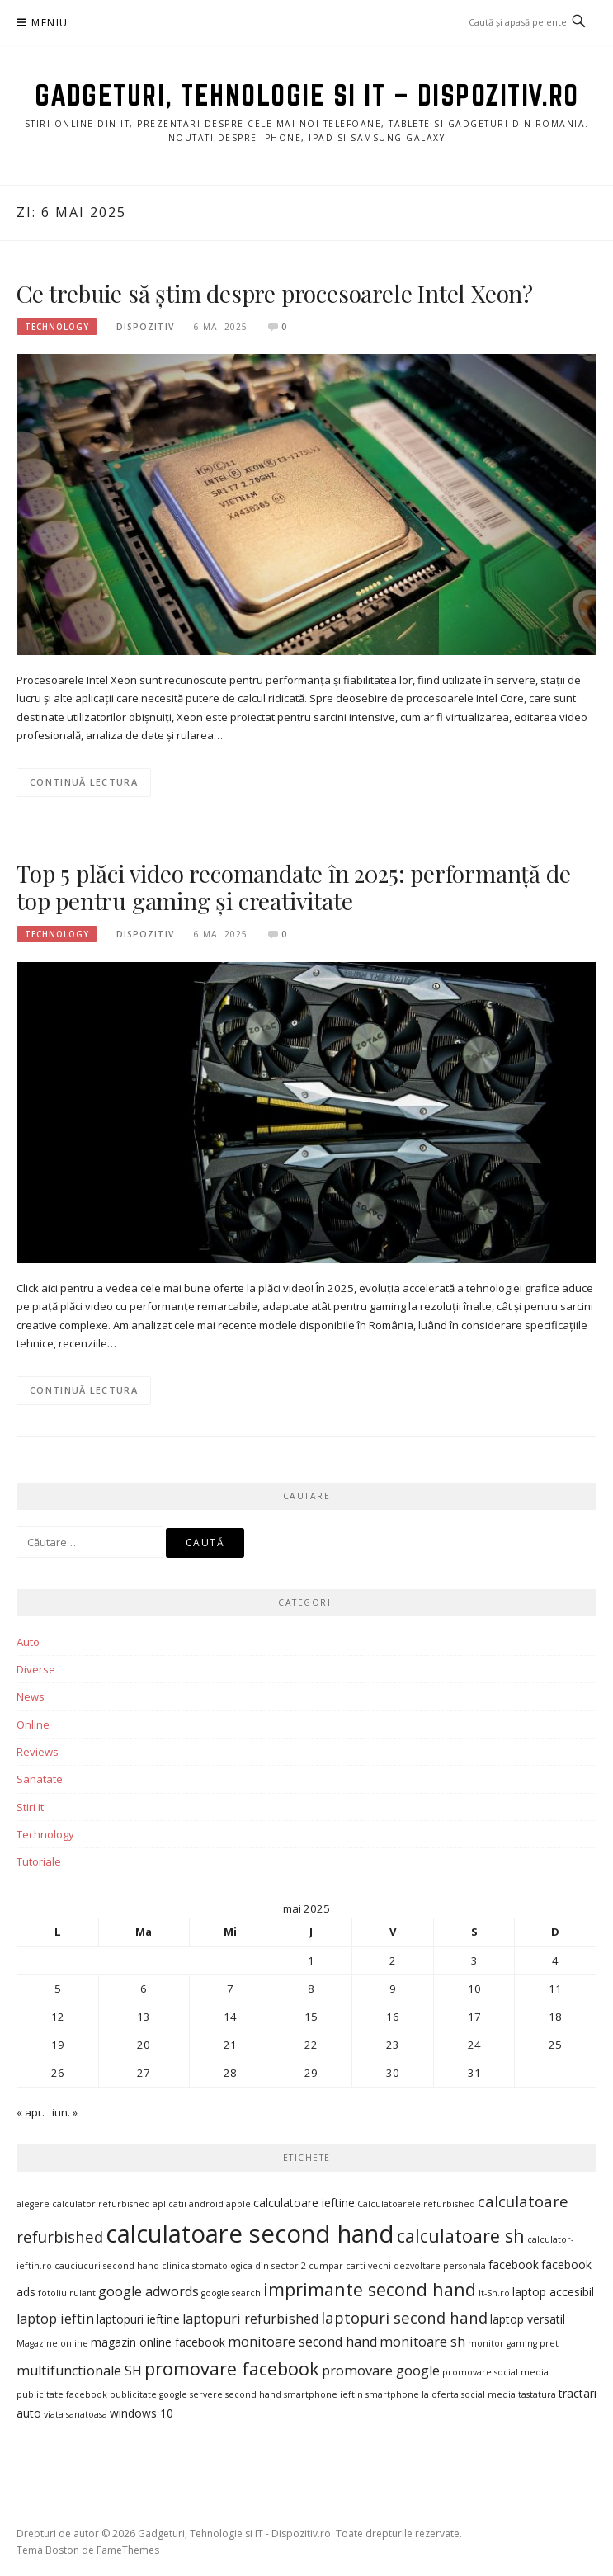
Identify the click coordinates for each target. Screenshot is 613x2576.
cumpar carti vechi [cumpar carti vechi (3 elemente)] (350, 2266)
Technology (57, 327)
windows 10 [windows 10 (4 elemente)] (141, 2413)
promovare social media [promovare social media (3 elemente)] (495, 2372)
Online (33, 1724)
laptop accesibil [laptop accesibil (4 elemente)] (553, 2292)
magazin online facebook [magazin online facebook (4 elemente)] (158, 2342)
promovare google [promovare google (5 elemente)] (381, 2370)
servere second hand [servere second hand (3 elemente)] (235, 2394)
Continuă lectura (84, 782)
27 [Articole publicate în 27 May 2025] (143, 2072)
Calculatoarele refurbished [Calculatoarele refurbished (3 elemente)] (416, 2204)
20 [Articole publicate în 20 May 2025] (143, 2044)
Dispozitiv (145, 327)
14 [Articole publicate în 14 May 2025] (230, 2016)
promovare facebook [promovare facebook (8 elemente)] (231, 2368)
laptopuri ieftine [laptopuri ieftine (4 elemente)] (138, 2319)
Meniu (49, 23)
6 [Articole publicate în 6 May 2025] (143, 1988)
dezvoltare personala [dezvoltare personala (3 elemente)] (440, 2266)
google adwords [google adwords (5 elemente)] (148, 2291)
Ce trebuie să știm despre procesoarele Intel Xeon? (275, 293)
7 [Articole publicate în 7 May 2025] (230, 1988)
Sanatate (40, 1779)
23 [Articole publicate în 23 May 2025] (392, 2044)
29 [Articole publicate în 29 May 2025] (311, 2072)
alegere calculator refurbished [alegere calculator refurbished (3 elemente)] (83, 2204)
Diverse (36, 1669)
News (31, 1696)
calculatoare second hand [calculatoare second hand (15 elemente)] (250, 2233)
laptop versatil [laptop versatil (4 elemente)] (527, 2319)
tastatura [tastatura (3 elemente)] (537, 2394)
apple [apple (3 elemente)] (238, 2204)
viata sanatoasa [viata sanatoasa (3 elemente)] (75, 2414)
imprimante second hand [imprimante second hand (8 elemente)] (369, 2289)
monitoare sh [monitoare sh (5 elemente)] (422, 2342)
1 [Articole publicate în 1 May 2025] (311, 1960)
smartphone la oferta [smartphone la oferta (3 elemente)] (412, 2394)
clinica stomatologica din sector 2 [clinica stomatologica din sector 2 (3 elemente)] (234, 2266)
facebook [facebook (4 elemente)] (513, 2264)
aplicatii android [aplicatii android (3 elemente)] (188, 2204)
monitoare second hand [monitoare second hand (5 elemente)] (302, 2342)
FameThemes (128, 2550)
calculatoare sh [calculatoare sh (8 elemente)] (461, 2236)
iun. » (65, 2112)
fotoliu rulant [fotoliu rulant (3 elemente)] (67, 2293)
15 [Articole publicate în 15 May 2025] (311, 2016)
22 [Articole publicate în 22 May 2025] (311, 2044)
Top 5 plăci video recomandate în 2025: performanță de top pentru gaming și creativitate (293, 887)
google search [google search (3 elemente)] (231, 2293)
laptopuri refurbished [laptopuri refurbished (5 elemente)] (250, 2318)
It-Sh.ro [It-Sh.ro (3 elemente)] (494, 2293)
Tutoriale (39, 1861)
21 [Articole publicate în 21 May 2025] (230, 2044)
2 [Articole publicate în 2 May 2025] (392, 1960)
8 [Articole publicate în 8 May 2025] (311, 1988)
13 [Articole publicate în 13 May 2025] (143, 2016)
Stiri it (30, 1807)
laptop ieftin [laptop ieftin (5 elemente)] (55, 2318)
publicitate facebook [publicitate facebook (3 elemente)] (62, 2394)
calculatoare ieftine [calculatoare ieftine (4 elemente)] (304, 2202)
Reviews (38, 1751)
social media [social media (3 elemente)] (488, 2394)
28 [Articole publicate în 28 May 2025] (230, 2072)
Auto (28, 1642)
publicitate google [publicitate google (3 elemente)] (148, 2394)
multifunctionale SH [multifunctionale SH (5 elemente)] (79, 2370)
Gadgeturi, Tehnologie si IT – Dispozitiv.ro (307, 94)
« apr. (31, 2112)
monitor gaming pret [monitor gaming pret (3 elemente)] (513, 2343)
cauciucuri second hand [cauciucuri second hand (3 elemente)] (106, 2266)
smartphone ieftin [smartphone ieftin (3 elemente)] (323, 2394)
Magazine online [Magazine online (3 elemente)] (52, 2343)
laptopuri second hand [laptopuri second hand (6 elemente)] (404, 2317)
